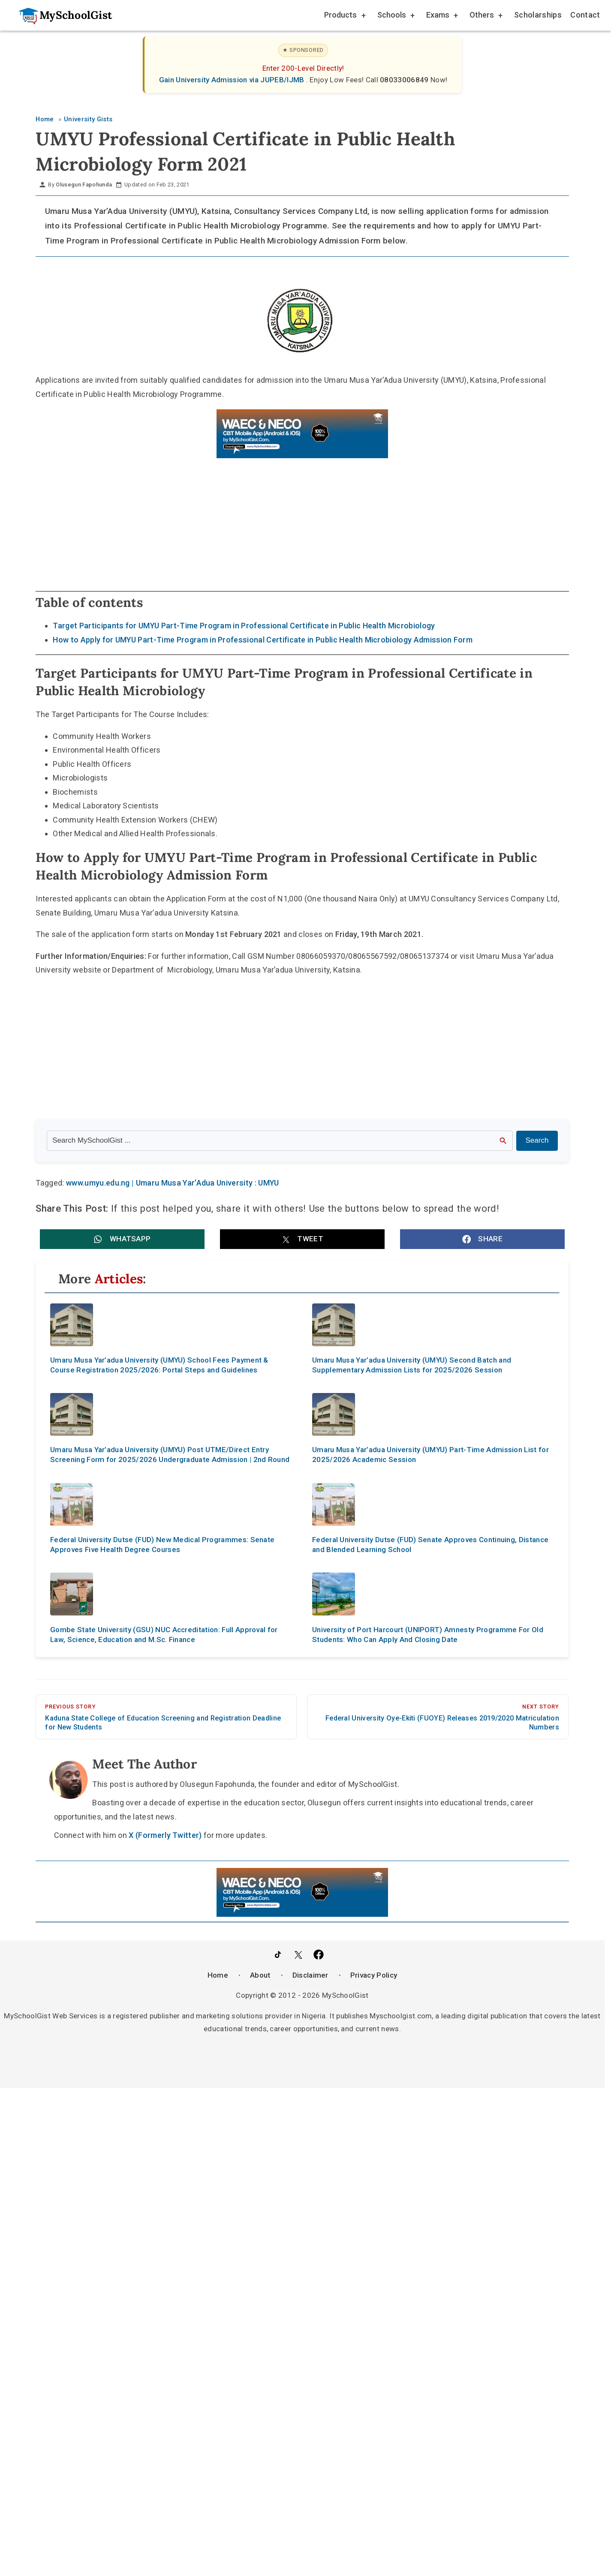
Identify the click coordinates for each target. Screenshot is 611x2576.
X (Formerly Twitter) (165, 1835)
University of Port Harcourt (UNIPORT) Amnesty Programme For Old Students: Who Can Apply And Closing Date (427, 1634)
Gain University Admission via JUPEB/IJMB (232, 79)
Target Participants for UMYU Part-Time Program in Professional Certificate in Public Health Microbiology (244, 625)
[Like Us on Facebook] (318, 1954)
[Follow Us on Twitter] (298, 1954)
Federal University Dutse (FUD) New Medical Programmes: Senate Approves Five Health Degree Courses (162, 1544)
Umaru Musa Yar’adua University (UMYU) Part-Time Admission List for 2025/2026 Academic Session (430, 1455)
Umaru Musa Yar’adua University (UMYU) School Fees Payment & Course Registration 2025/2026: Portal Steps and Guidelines (159, 1365)
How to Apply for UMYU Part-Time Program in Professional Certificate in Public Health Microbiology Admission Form (263, 639)
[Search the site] (280, 1140)
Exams (441, 16)
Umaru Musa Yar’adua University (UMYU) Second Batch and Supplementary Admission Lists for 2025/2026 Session (411, 1365)
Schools (395, 16)
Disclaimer (310, 1975)
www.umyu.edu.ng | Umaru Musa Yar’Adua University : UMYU (172, 1182)
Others (485, 16)
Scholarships (538, 14)
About (260, 1975)
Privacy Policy (373, 1975)
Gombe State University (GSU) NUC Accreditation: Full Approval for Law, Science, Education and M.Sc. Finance (164, 1634)
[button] (122, 1239)
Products (344, 16)
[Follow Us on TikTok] (278, 1954)
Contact (585, 14)
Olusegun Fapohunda (84, 184)
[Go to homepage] (60, 15)
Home (218, 1975)
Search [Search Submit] (537, 1140)
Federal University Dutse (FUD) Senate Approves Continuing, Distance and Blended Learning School (430, 1544)
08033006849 (405, 79)
